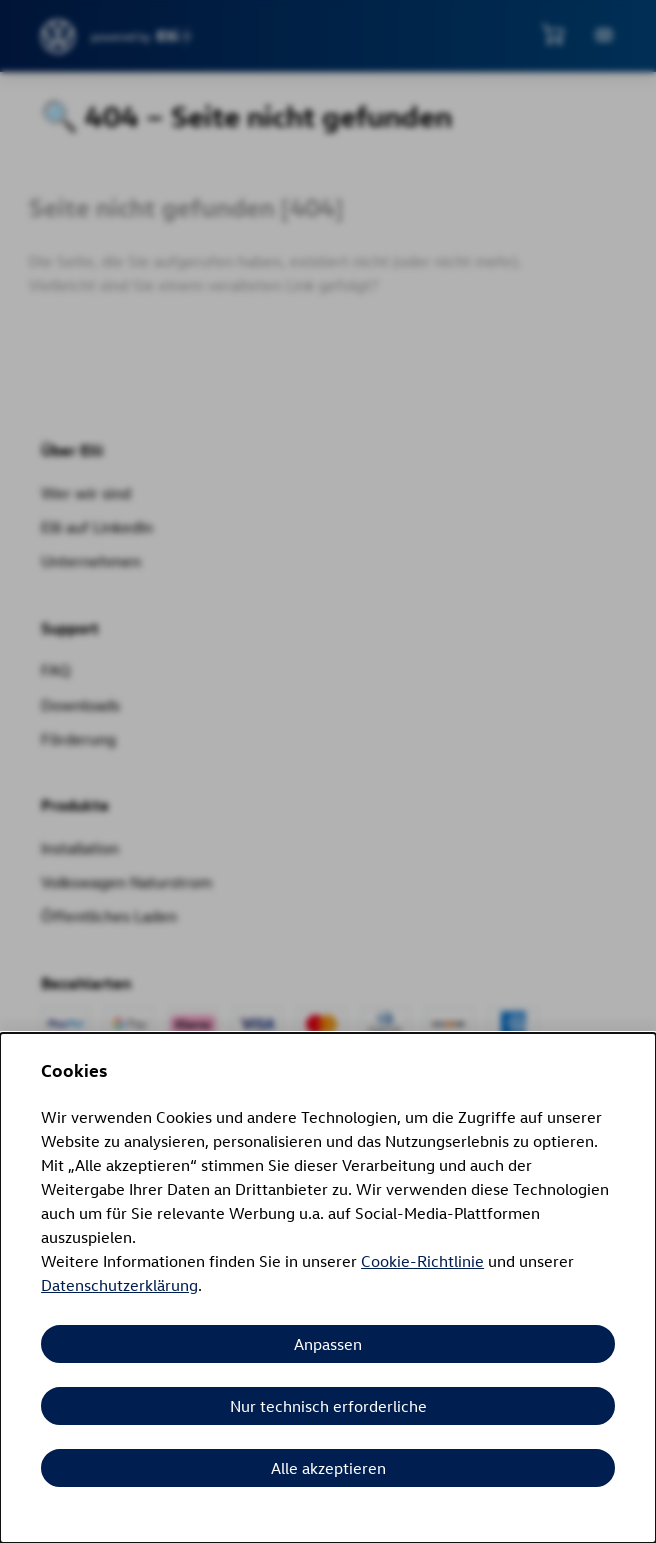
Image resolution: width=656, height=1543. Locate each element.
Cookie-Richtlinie (422, 1261)
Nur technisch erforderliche (328, 1406)
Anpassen (328, 1344)
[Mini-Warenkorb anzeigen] (553, 34)
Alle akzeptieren (328, 1468)
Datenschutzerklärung (119, 1285)
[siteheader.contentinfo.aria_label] (58, 36)
